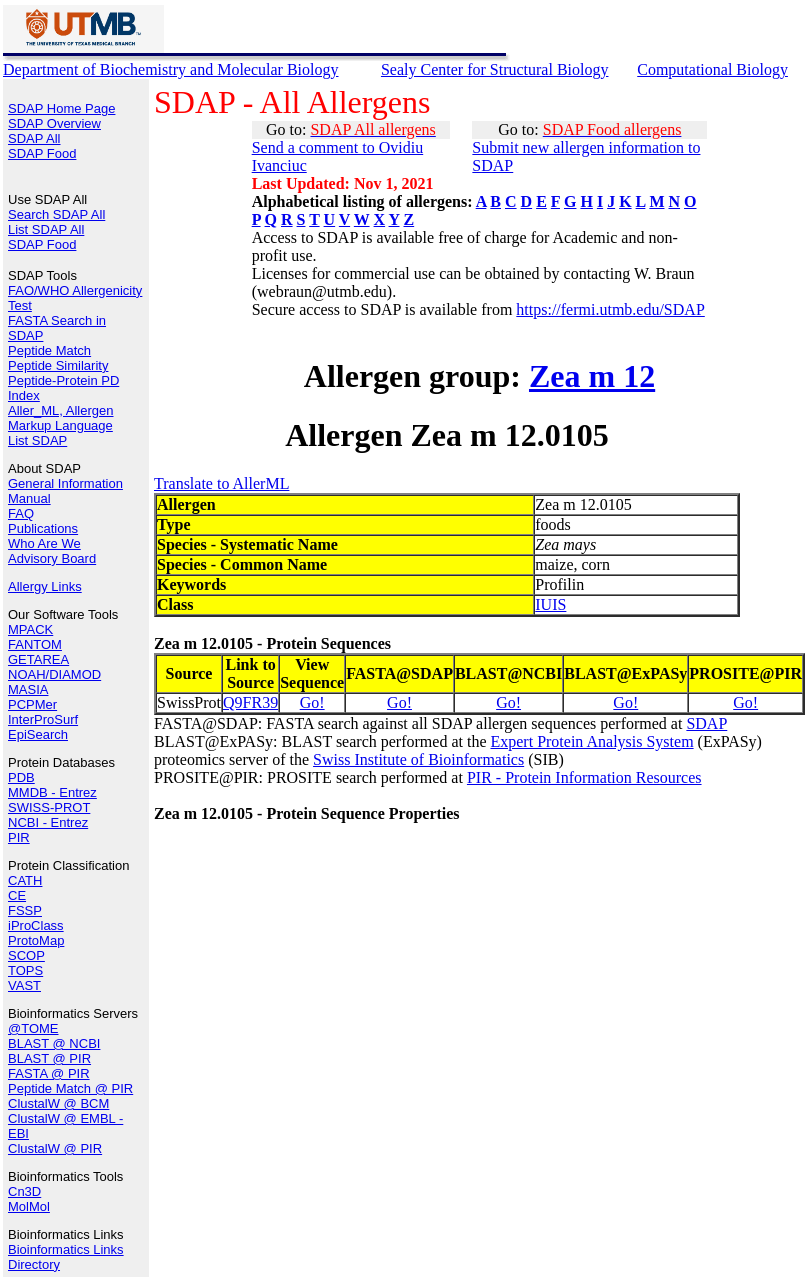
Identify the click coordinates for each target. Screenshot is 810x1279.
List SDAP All (46, 229)
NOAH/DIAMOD (54, 674)
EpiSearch (38, 734)
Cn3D (24, 1191)
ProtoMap (36, 940)
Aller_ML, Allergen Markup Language (61, 418)
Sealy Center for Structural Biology (495, 69)
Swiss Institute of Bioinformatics (418, 759)
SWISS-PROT (49, 807)
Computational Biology (712, 69)
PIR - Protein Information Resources (584, 777)
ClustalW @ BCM (58, 1103)
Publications (43, 528)
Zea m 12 (592, 376)
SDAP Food (42, 153)
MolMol (29, 1206)
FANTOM (35, 644)
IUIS (550, 604)
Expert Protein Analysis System (591, 741)
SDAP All (34, 138)
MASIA (28, 689)
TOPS (25, 970)
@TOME (33, 1028)
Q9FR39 (250, 702)
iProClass (36, 925)
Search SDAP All (56, 214)
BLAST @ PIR (49, 1058)
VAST (24, 985)
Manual (29, 498)
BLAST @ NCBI (54, 1043)
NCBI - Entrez (48, 822)
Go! (312, 702)
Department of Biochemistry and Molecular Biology (170, 69)
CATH (25, 880)
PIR (19, 837)
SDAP (706, 723)
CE (17, 895)
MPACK (30, 629)
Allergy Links (45, 586)
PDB (21, 777)
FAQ (21, 513)
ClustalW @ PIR (55, 1148)
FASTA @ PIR (49, 1073)
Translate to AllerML (221, 483)
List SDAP (37, 440)
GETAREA (38, 659)
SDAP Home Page (61, 108)
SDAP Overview (54, 123)
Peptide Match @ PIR (70, 1088)
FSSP (25, 910)
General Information (65, 483)
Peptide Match (49, 350)
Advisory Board (52, 558)
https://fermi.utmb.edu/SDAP (610, 309)
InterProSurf (43, 719)
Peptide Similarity (58, 365)
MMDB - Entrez (52, 792)
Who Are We (44, 543)
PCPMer (32, 704)
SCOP (26, 955)
